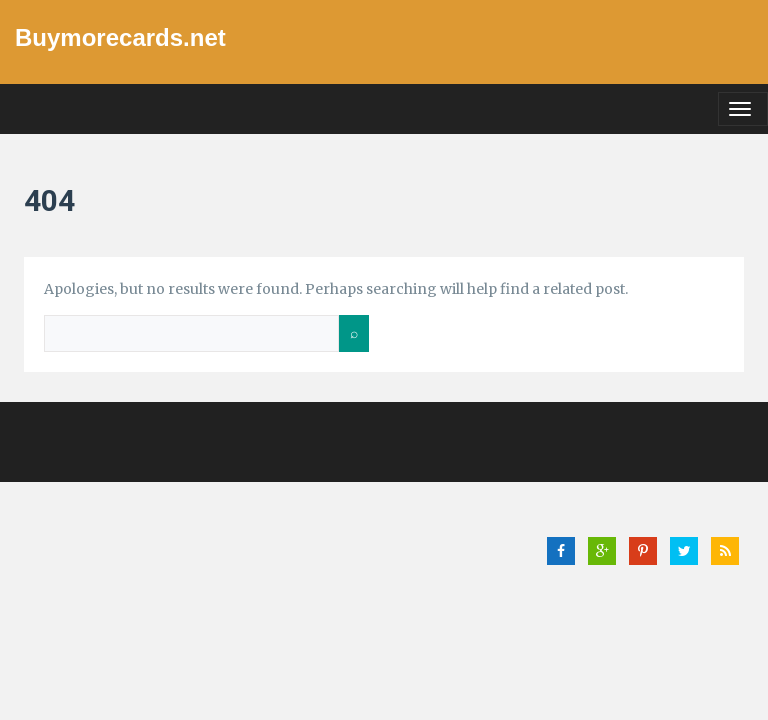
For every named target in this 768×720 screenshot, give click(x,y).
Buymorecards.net (120, 37)
